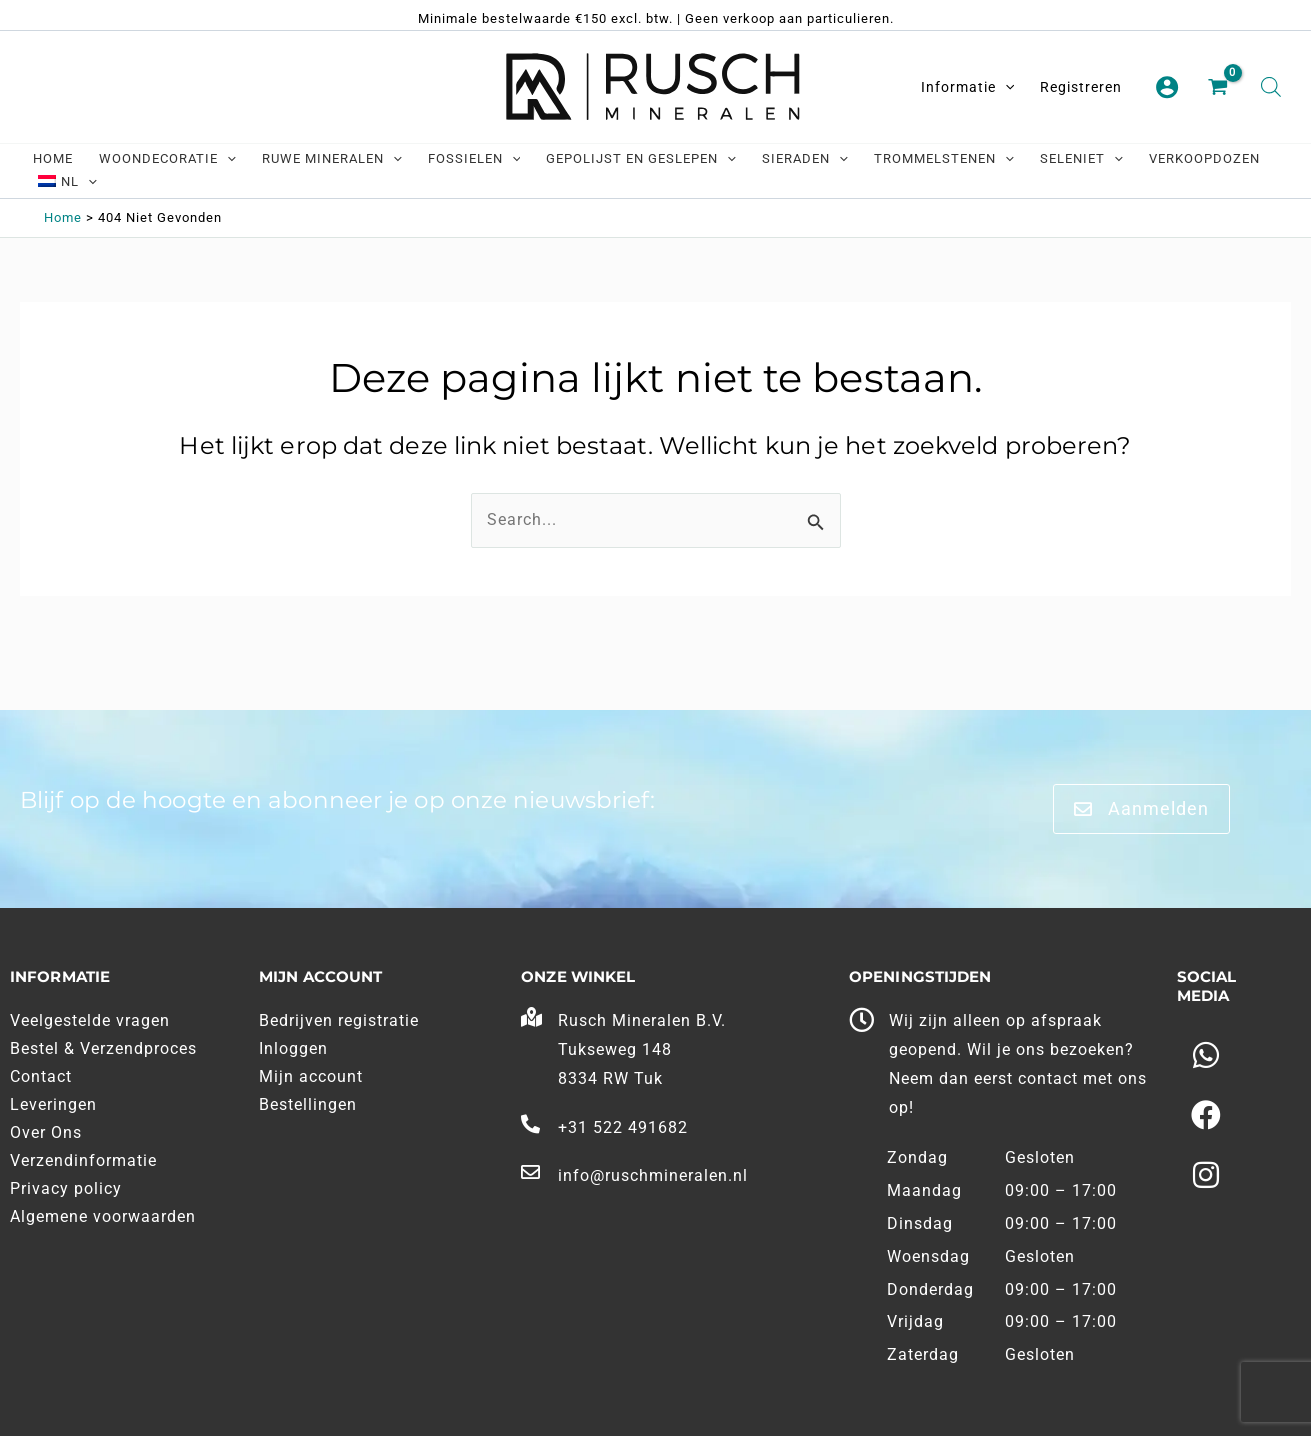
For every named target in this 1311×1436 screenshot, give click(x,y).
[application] (1005, 87)
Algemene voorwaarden (103, 1216)
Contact (41, 1076)
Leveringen (53, 1104)
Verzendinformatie (83, 1160)
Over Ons (46, 1132)
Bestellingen (308, 1104)
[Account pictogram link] (1167, 87)
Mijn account (311, 1076)
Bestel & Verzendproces (103, 1048)
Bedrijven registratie (339, 1020)
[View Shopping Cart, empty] (1220, 88)
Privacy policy (66, 1188)
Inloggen (293, 1048)
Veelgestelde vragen (90, 1020)
